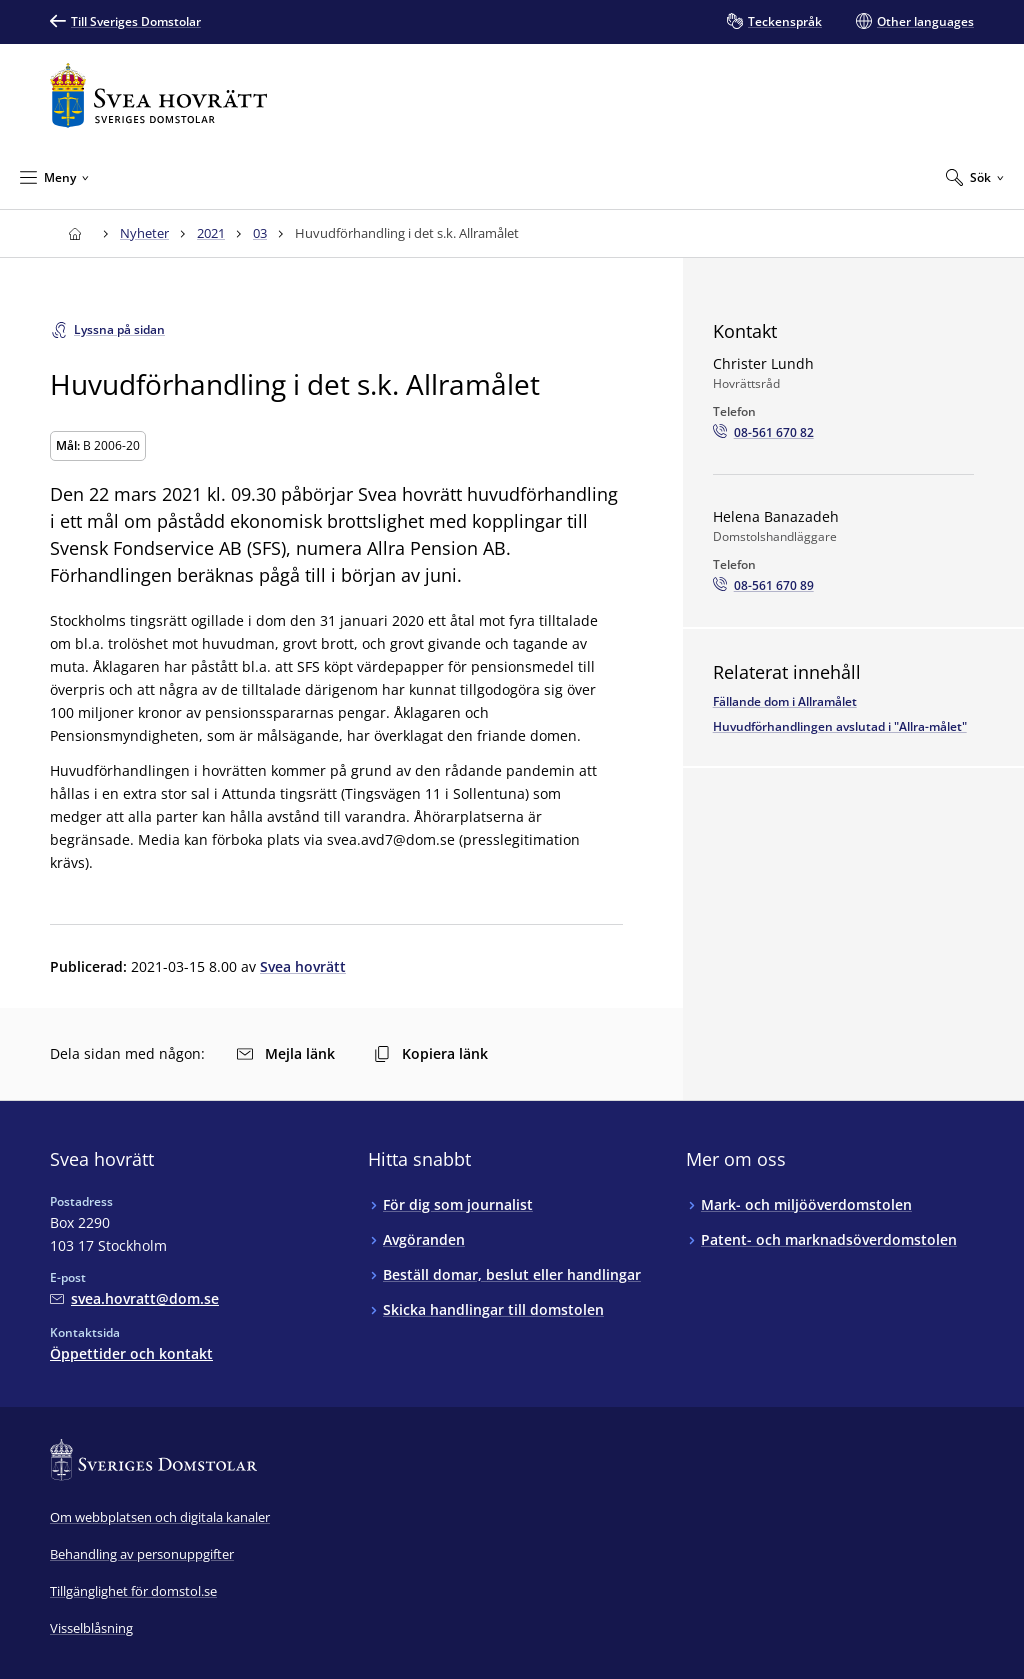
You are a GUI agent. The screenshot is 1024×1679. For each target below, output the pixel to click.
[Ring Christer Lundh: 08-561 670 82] (763, 433)
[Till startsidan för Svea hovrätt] (158, 95)
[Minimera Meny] (54, 177)
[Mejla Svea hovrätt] (134, 1298)
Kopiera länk (431, 1053)
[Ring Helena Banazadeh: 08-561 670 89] (763, 586)
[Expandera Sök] (975, 177)
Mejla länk (286, 1053)
